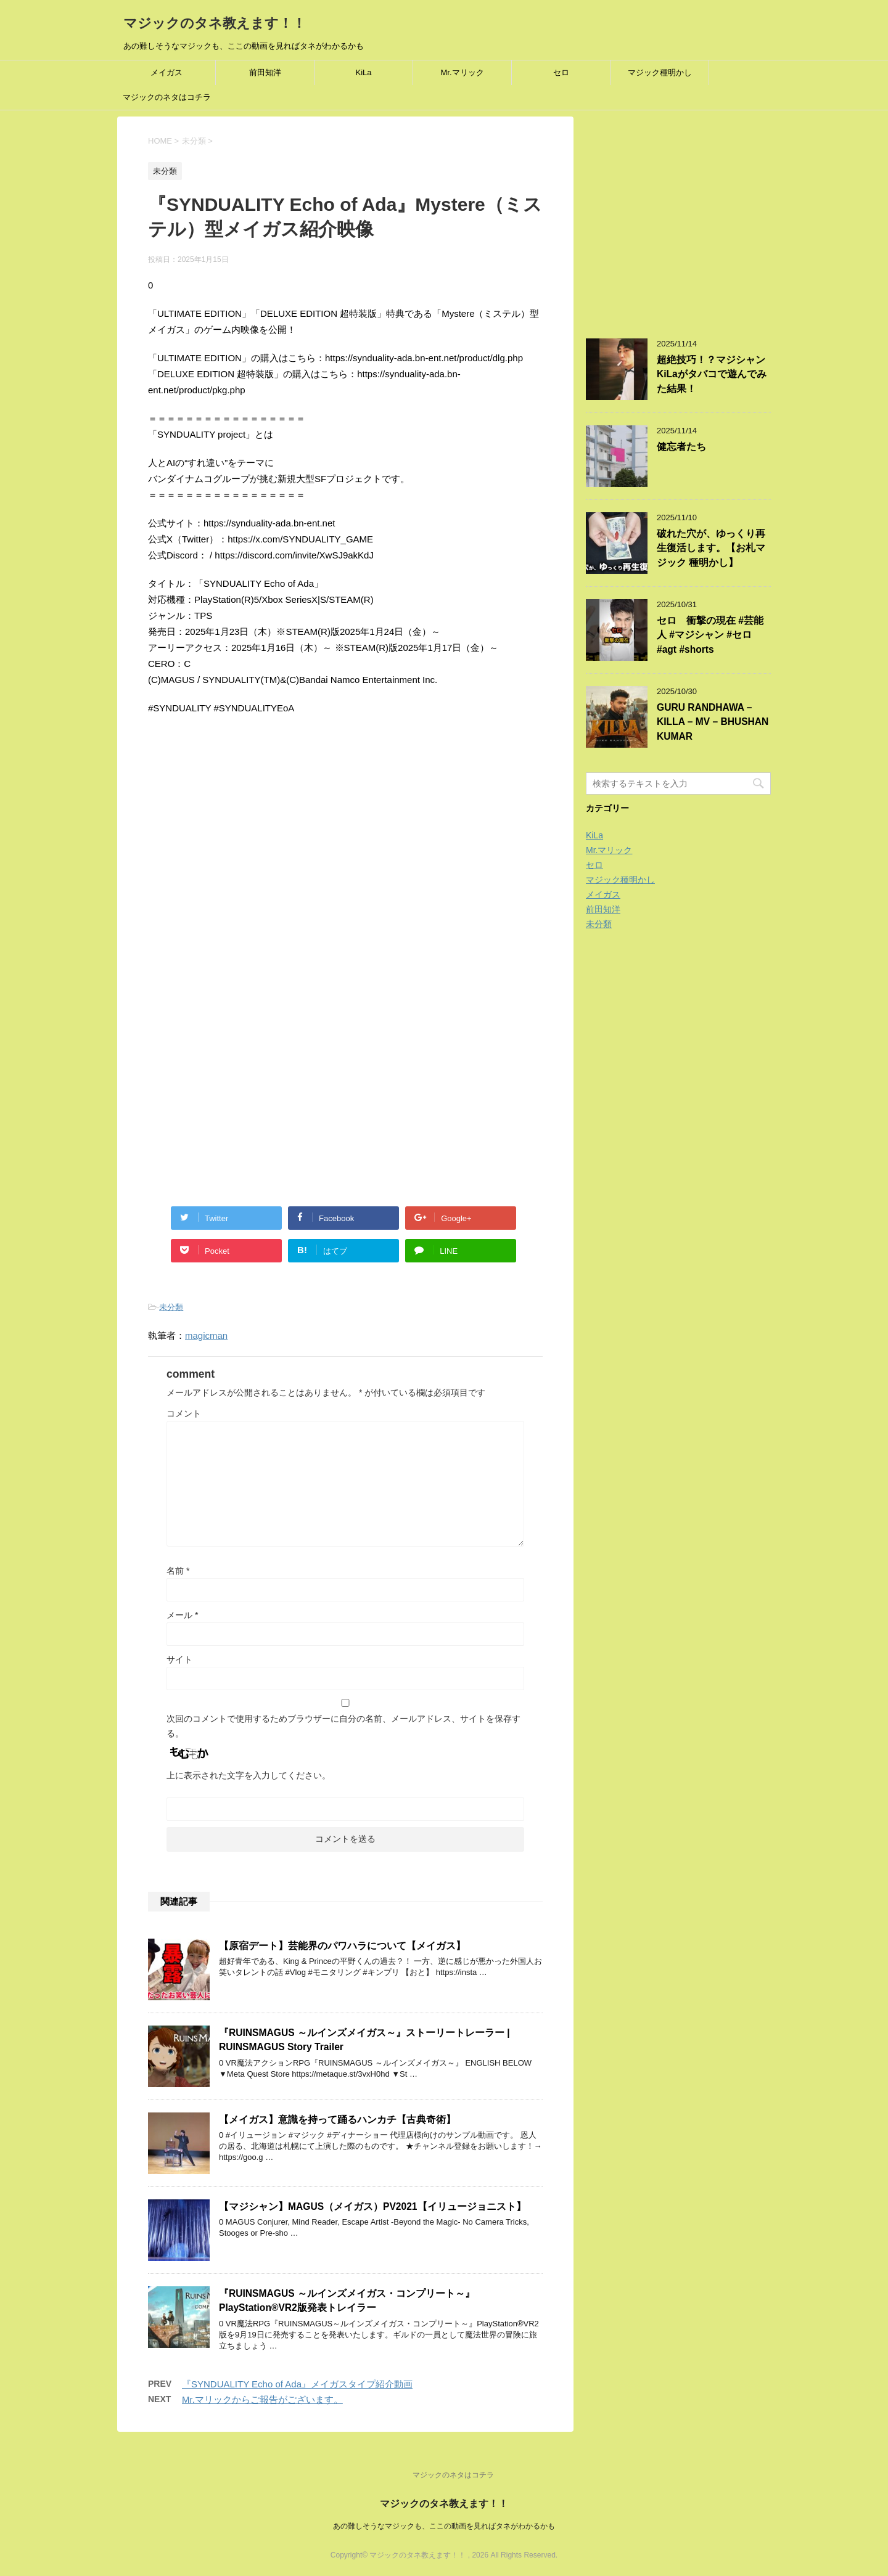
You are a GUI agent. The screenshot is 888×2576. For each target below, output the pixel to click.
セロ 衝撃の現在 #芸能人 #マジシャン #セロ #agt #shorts (710, 635)
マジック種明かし (660, 72)
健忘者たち (681, 446)
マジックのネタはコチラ (167, 97)
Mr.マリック (461, 72)
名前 (177, 1571)
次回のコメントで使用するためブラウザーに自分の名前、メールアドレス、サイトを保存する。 (343, 1726)
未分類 (171, 1307)
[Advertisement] (251, 859)
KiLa (363, 72)
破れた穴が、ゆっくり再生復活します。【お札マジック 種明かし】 (711, 548)
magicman (206, 1335)
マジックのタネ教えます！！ (214, 23)
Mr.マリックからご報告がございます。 (262, 2399)
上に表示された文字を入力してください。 (248, 1775)
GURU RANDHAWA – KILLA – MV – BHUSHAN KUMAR (712, 722)
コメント (183, 1413)
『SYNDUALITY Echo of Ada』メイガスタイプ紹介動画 (297, 2384)
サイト (179, 1659)
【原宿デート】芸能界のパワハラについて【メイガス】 (342, 1945)
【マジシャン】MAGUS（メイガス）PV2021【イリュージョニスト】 (372, 2206)
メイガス (166, 72)
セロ (561, 72)
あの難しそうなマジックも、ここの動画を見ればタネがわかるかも (444, 2526)
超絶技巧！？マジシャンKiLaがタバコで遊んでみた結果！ (712, 374)
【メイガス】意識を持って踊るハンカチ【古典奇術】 (337, 2119)
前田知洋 (265, 72)
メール (182, 1615)
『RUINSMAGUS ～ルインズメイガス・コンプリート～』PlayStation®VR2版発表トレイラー (347, 2300)
